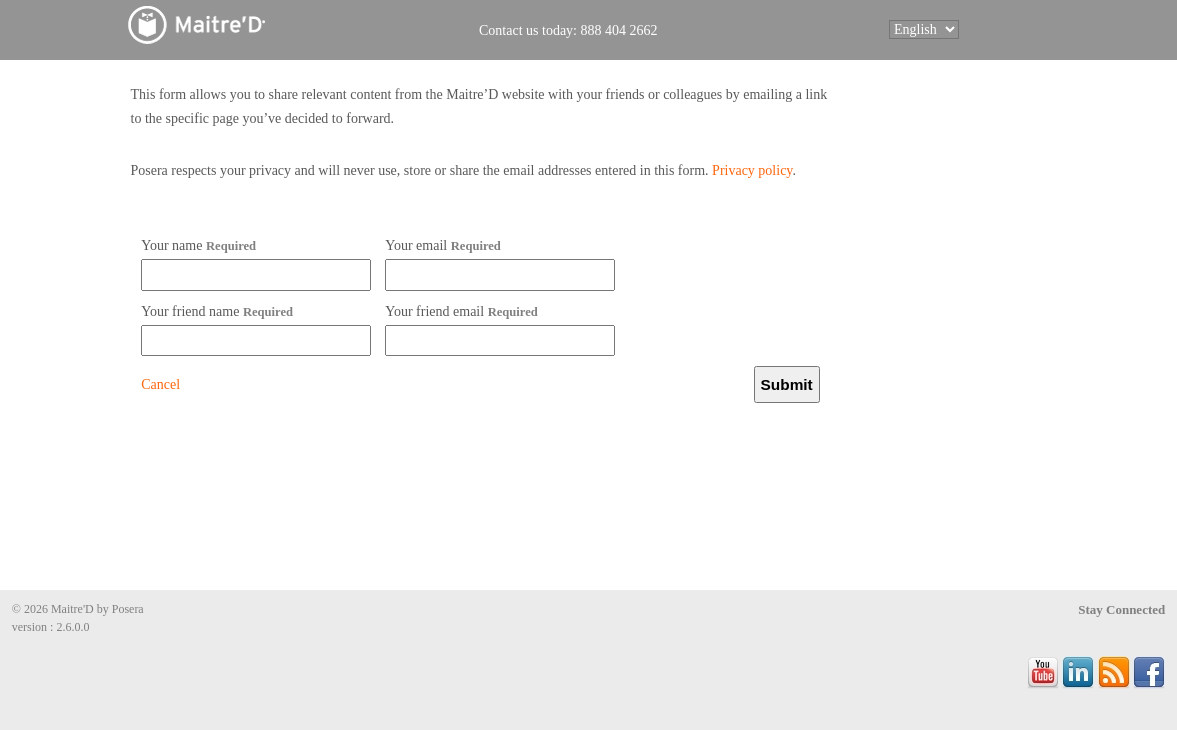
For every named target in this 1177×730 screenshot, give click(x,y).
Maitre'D (242, 24)
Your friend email (461, 311)
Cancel (160, 384)
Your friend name (217, 311)
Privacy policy (752, 170)
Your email (443, 245)
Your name (198, 245)
